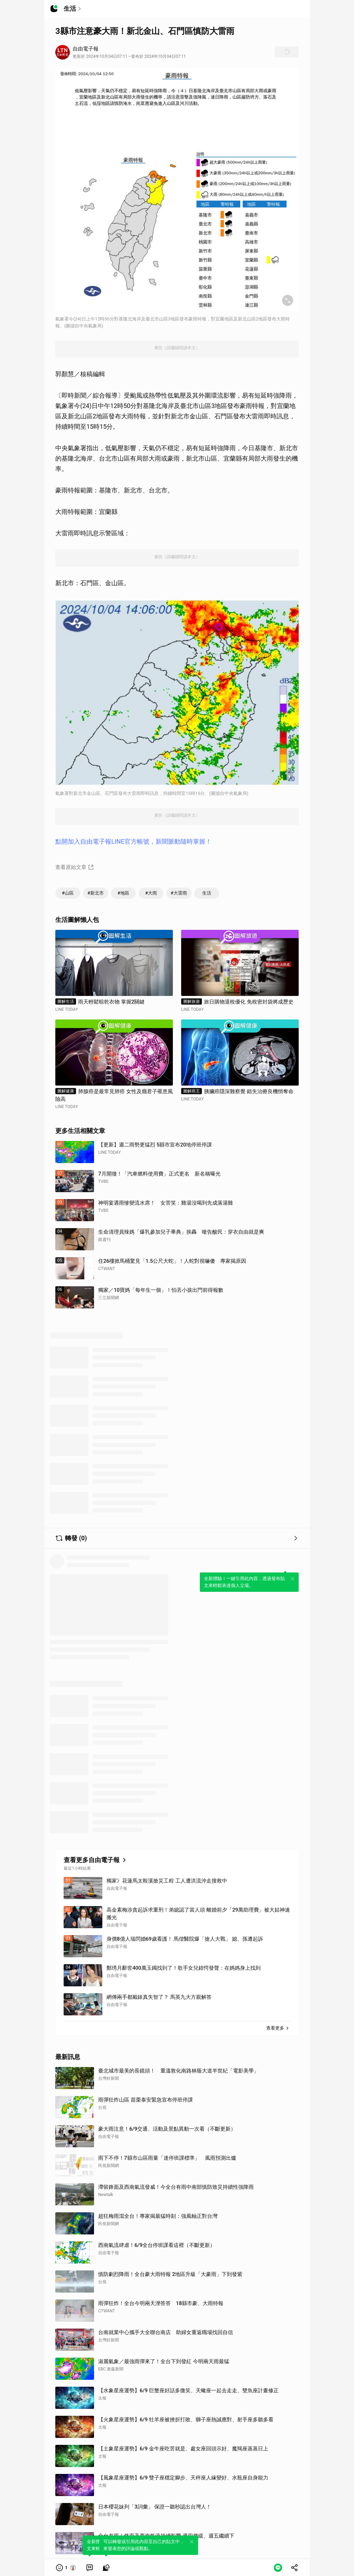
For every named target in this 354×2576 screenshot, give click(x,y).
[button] (66, 2568)
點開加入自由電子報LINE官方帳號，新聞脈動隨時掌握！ (133, 841)
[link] (89, 2568)
